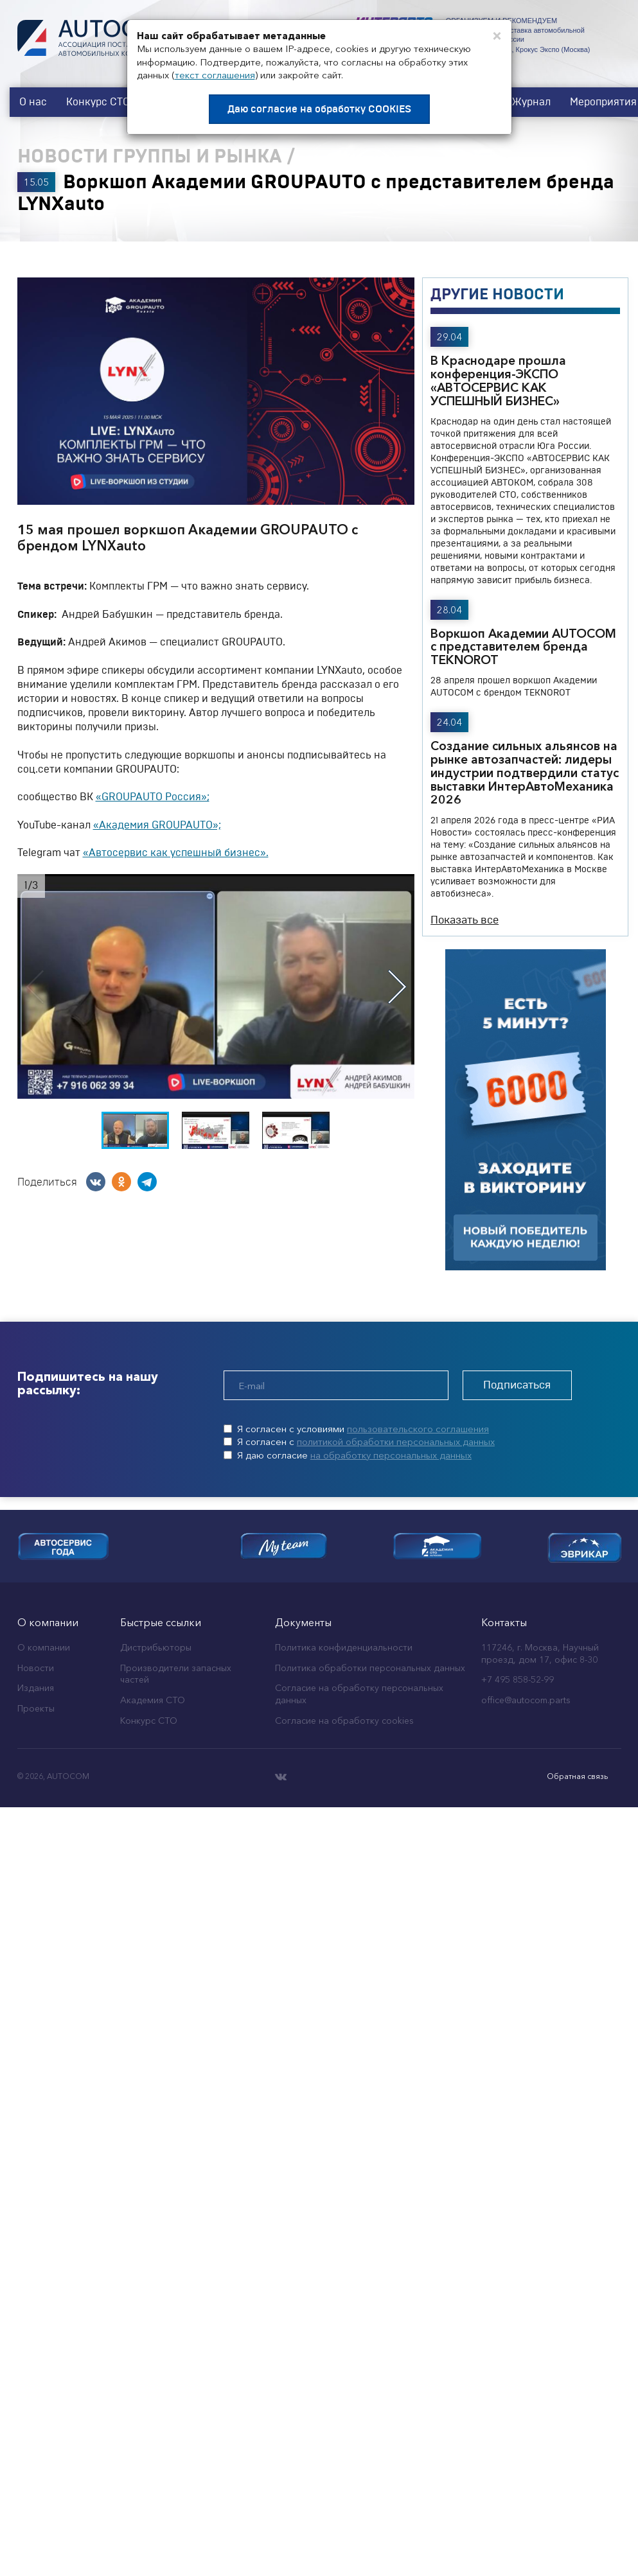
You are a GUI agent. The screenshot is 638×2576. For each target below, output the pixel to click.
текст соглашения (215, 75)
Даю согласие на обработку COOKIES (319, 109)
